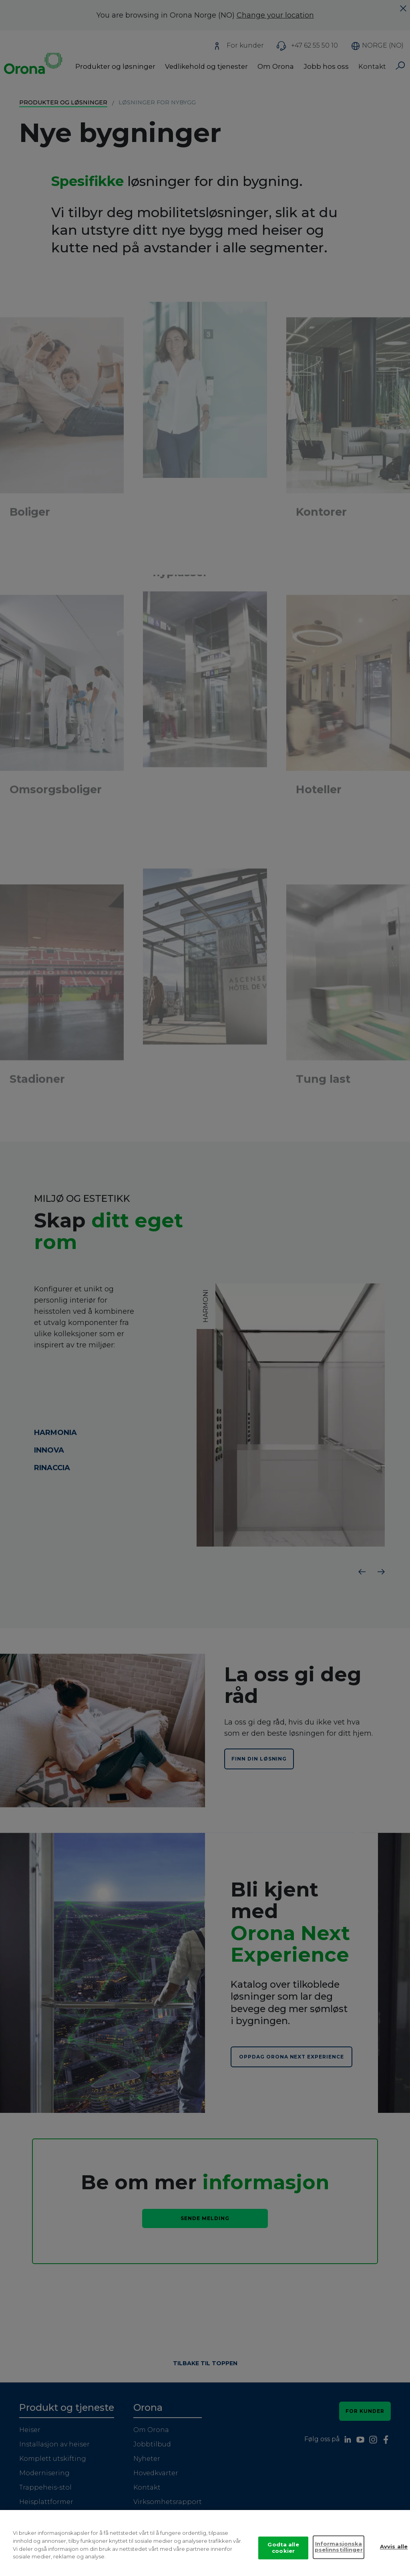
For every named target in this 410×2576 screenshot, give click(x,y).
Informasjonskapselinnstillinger (339, 2546)
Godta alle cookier (283, 2547)
